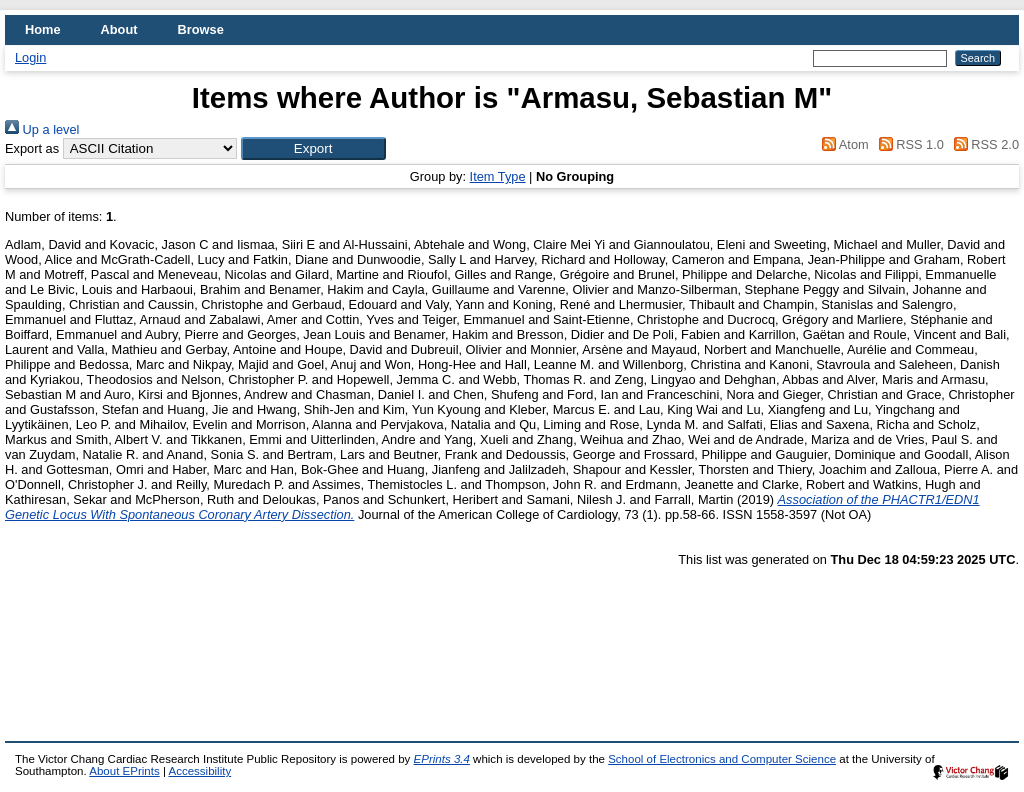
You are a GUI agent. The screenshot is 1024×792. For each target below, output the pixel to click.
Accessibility (199, 771)
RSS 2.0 (983, 144)
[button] (313, 148)
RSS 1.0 (908, 144)
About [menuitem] (119, 29)
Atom (842, 144)
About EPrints (124, 771)
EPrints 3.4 (442, 759)
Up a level (42, 129)
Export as (32, 148)
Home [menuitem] (43, 29)
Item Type (498, 176)
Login (30, 57)
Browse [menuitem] (201, 29)
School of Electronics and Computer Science (722, 759)
